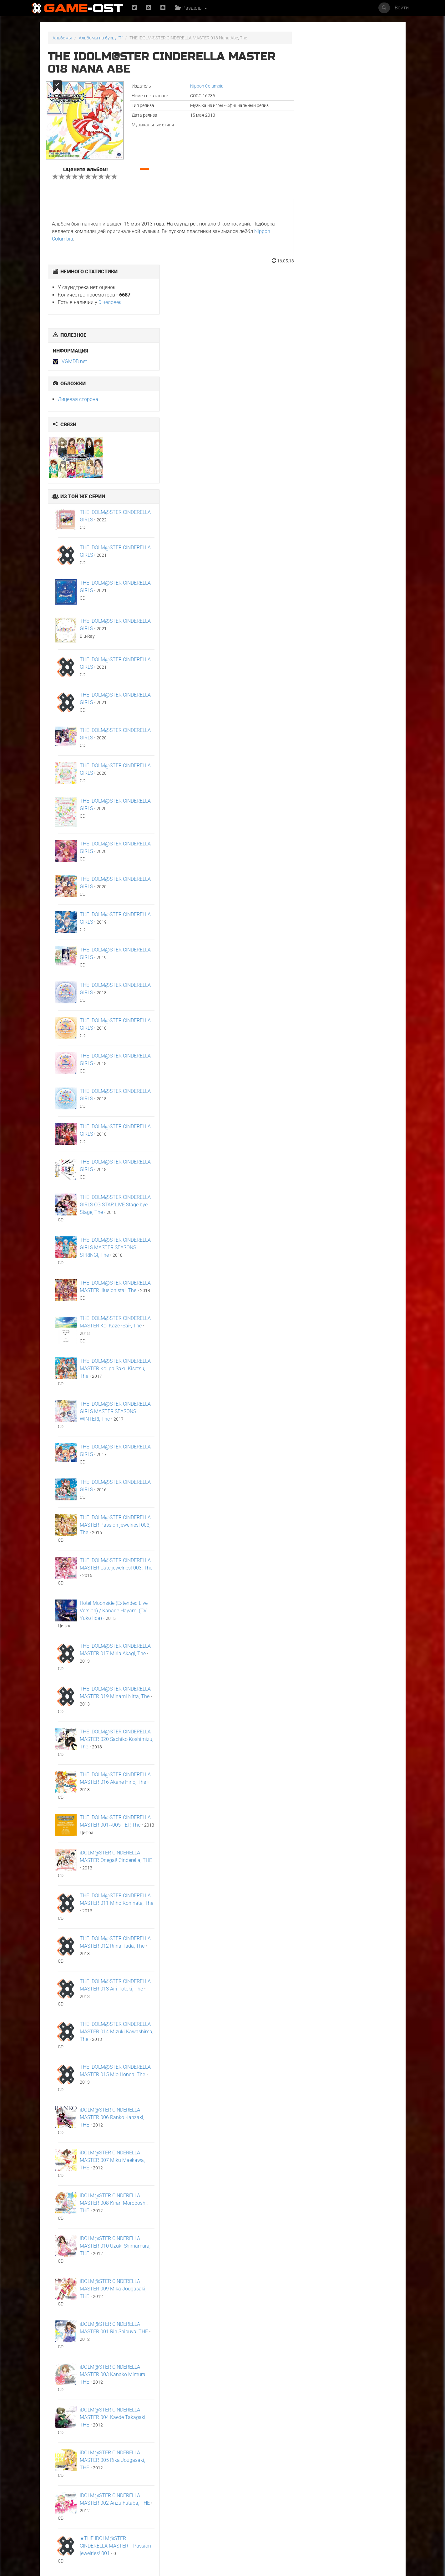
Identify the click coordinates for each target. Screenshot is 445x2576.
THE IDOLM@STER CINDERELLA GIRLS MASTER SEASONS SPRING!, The (352, 1014)
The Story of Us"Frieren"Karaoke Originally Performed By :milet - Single (251, 2514)
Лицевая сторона (316, 166)
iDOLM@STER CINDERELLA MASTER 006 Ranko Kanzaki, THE (349, 1884)
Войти (402, 8)
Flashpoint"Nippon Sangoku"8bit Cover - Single (366, 2446)
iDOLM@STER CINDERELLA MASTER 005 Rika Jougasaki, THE (350, 2227)
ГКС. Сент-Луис (122, 2508)
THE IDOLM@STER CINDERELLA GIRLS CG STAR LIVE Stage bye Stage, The (352, 971)
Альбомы (62, 37)
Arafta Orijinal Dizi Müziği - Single (68, 2444)
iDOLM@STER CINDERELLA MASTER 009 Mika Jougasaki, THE (350, 2055)
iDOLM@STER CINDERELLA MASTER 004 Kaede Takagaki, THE (350, 2184)
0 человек (347, 69)
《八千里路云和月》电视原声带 (191, 2444)
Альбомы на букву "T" (101, 37)
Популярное (222, 2385)
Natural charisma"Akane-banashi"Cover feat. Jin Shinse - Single (371, 2512)
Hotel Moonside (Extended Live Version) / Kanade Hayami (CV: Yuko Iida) (351, 1377)
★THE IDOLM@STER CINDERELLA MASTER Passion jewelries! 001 (353, 2312)
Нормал (293, 2442)
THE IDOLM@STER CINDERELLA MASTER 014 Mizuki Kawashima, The (354, 1798)
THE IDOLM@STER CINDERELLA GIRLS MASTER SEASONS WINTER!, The (352, 1178)
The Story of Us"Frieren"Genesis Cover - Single (311, 2512)
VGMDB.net (312, 128)
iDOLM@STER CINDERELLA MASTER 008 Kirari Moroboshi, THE (351, 1970)
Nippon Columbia (199, 86)
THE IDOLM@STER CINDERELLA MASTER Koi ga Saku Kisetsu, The (352, 1135)
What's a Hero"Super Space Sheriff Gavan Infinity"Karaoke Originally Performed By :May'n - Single (192, 2516)
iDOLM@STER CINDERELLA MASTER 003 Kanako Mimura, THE (350, 2141)
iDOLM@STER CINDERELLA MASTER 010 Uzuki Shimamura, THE (352, 2012)
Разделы (191, 8)
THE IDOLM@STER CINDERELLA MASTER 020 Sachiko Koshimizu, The (354, 1506)
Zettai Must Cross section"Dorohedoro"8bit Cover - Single (73, 2512)
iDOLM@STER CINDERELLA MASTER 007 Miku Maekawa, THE (349, 1927)
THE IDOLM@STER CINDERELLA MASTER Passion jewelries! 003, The (352, 1291)
